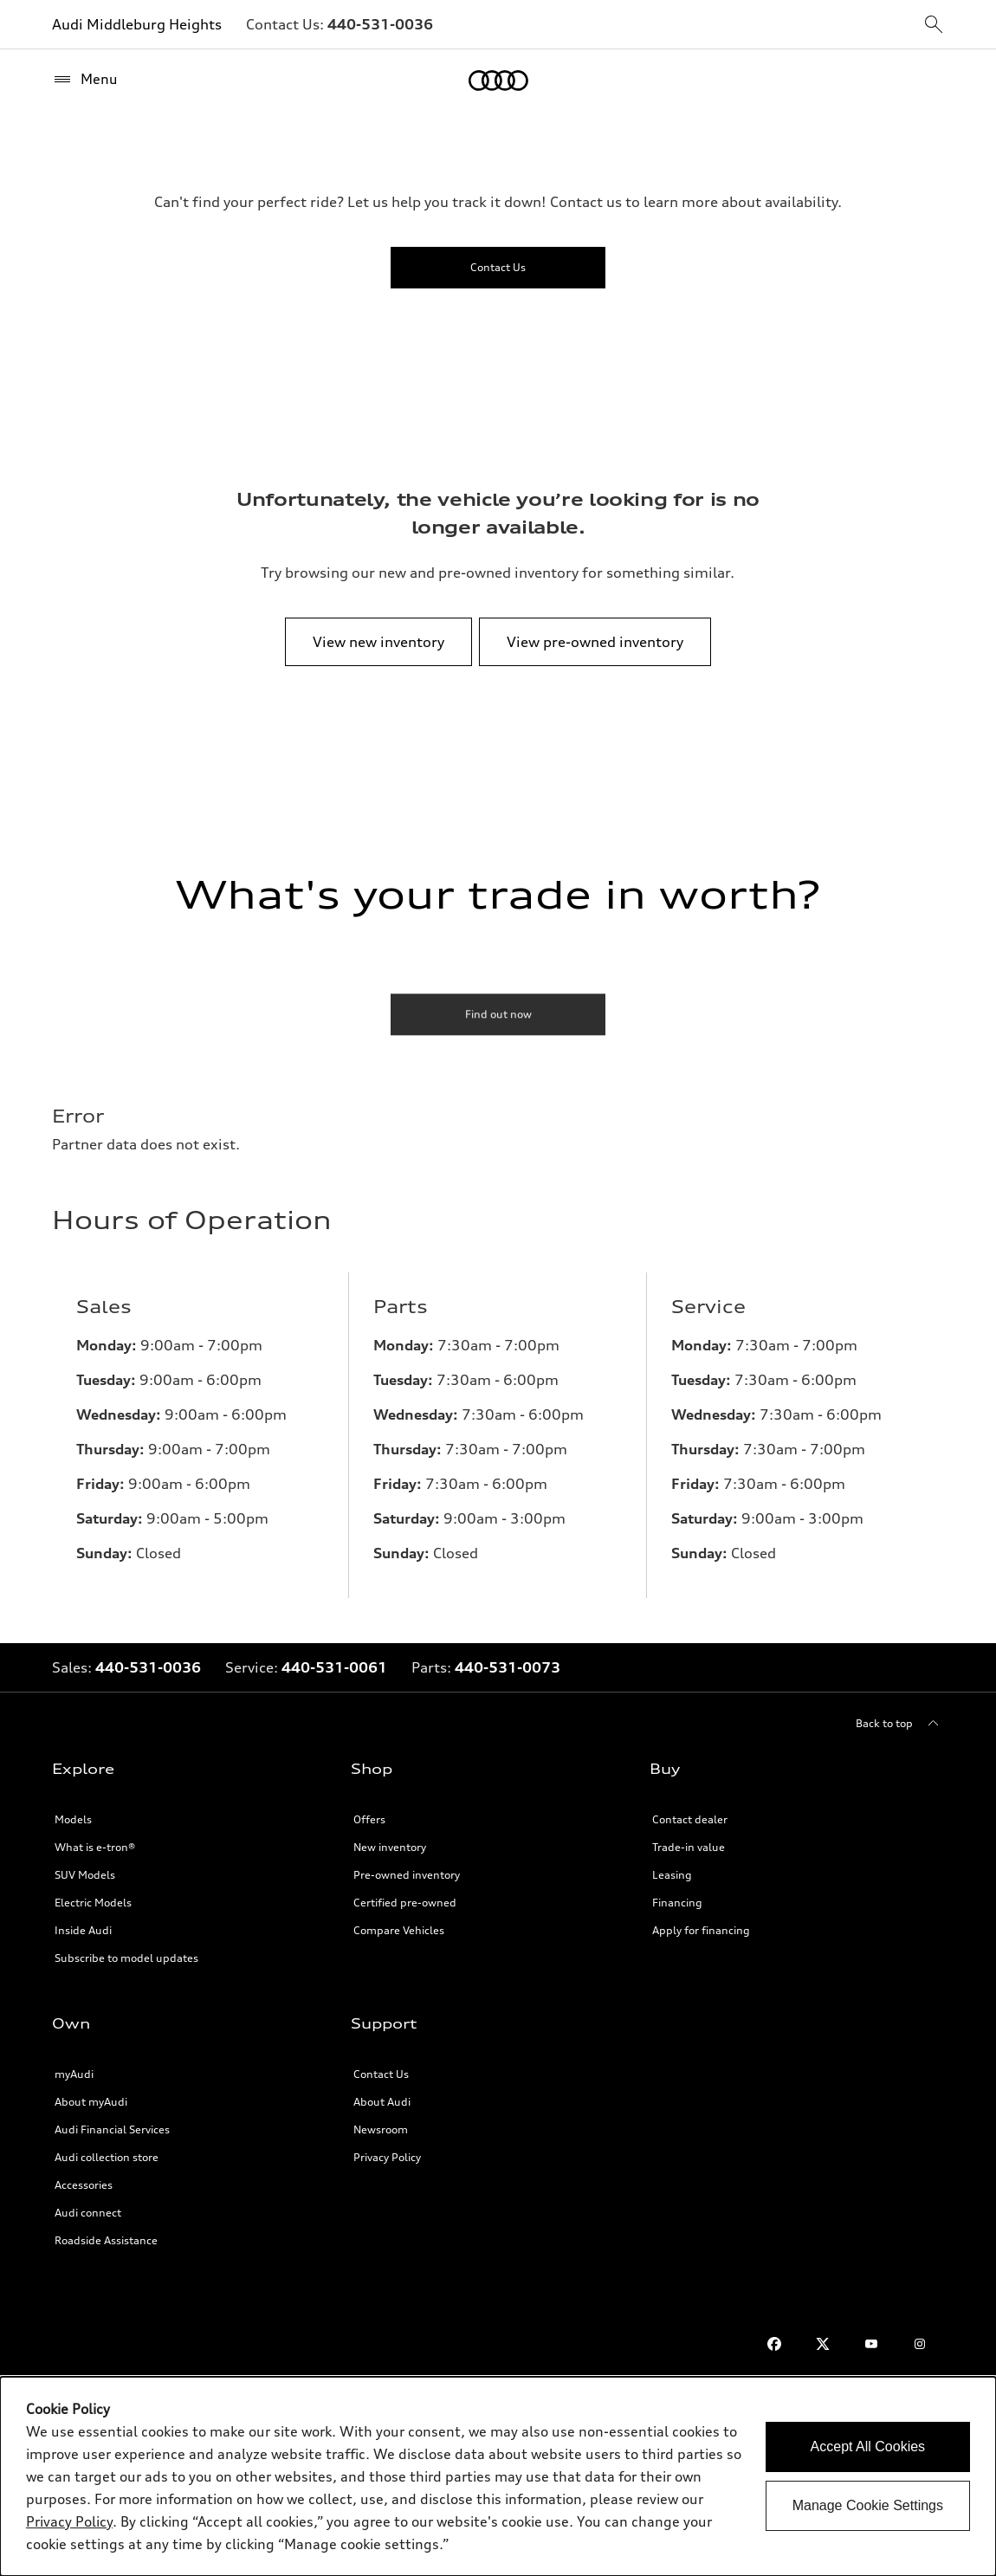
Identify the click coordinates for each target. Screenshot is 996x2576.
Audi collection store (106, 2157)
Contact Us (381, 2074)
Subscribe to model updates (126, 1957)
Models (73, 1819)
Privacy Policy (387, 2157)
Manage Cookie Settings (867, 2505)
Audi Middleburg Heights (137, 24)
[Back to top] (900, 1723)
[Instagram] (920, 2344)
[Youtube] (871, 2344)
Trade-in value (688, 1847)
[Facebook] (774, 2344)
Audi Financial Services (112, 2129)
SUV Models (85, 1874)
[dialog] (498, 2476)
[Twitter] (823, 2344)
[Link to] (380, 24)
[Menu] (85, 79)
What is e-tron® (95, 1847)
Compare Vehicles (398, 1930)
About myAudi (91, 2101)
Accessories (84, 2184)
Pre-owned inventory (406, 1874)
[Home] (498, 80)
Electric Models (93, 1902)
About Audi (382, 2101)
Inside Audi (83, 1930)
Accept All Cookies (868, 2446)
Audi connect (88, 2212)
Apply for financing (701, 1930)
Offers (369, 1819)
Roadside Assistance (106, 2240)
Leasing (672, 1874)
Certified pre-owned (404, 1902)
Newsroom (380, 2129)
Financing (677, 1902)
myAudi (74, 2074)
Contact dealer (690, 1819)
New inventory (389, 1847)
